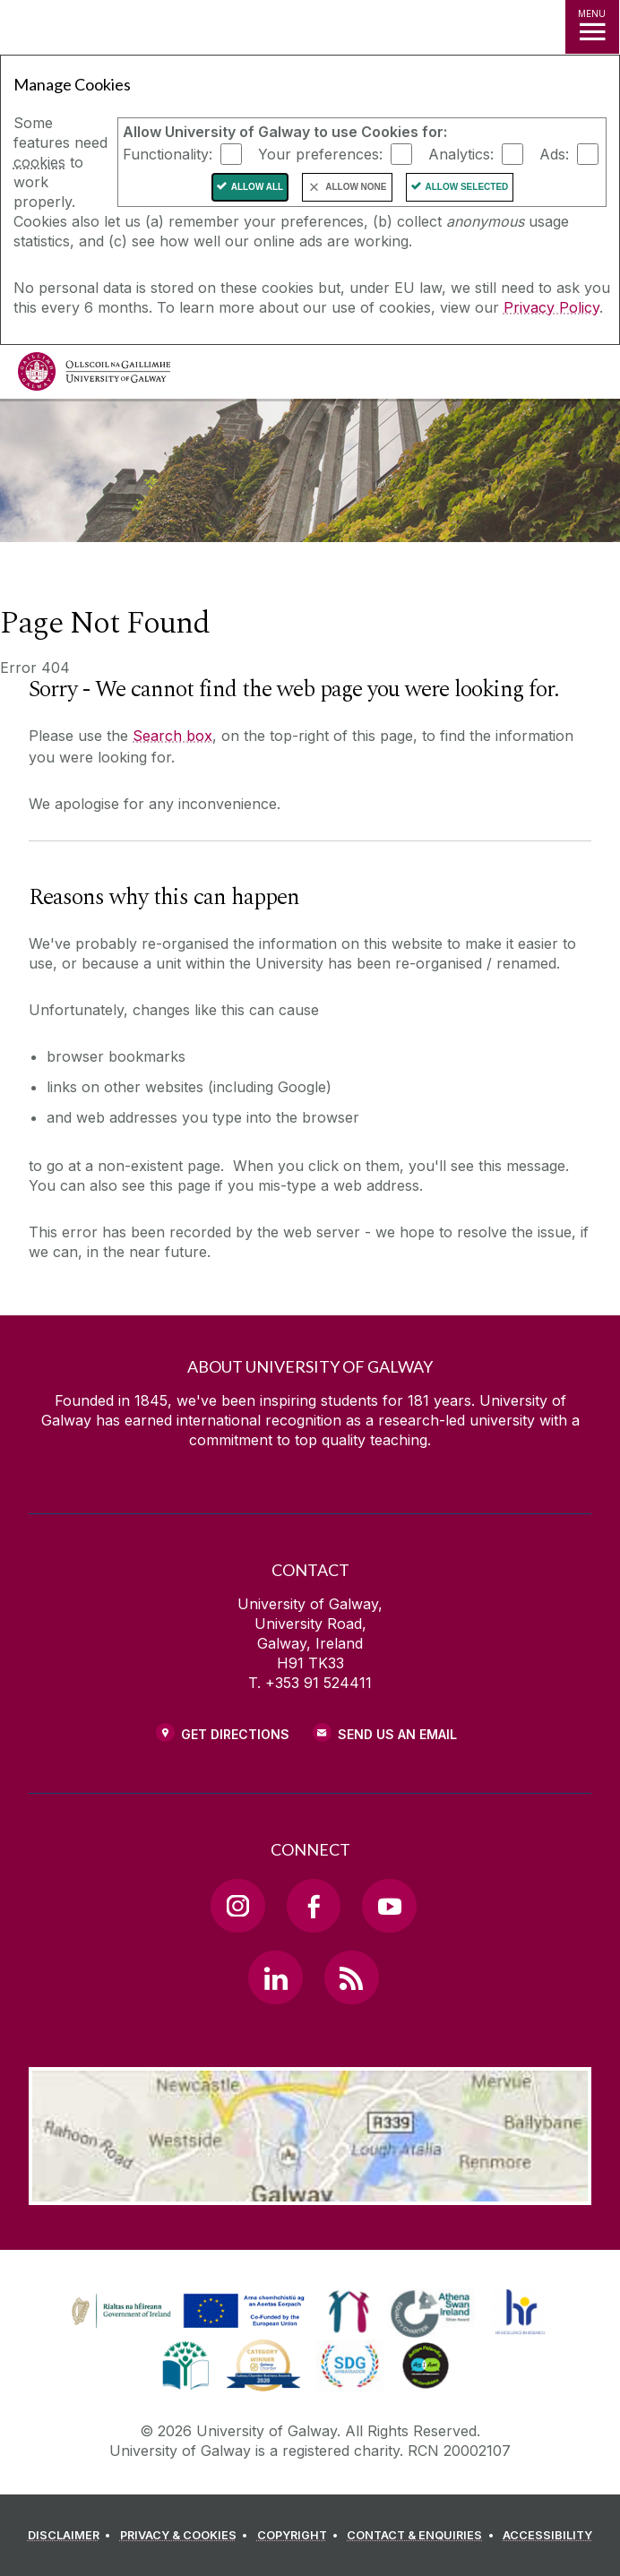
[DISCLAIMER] (72, 2535)
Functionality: (167, 154)
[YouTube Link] (389, 1906)
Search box (172, 736)
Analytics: (461, 154)
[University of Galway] (94, 376)
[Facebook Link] (313, 1906)
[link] (349, 2312)
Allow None (355, 187)
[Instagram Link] (237, 1906)
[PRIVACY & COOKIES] (187, 2535)
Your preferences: (320, 154)
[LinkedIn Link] (275, 1977)
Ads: (554, 154)
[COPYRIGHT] (300, 2535)
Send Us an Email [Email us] (397, 1734)
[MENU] (592, 27)
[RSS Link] (351, 1977)
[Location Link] (310, 2192)
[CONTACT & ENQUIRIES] (423, 2535)
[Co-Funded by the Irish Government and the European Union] (190, 2329)
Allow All (257, 187)
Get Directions (235, 1734)
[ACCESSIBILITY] (547, 2535)
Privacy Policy (551, 307)
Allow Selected (467, 187)
